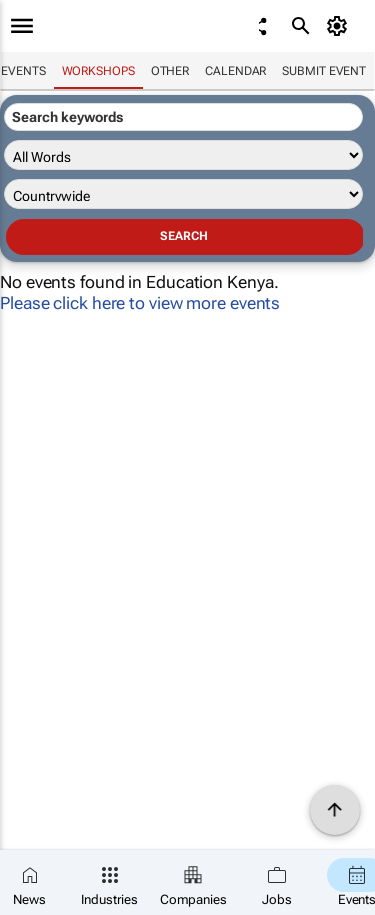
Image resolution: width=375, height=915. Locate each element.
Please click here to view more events (140, 303)
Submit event (324, 71)
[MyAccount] (340, 26)
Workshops (98, 71)
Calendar (235, 71)
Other (170, 71)
